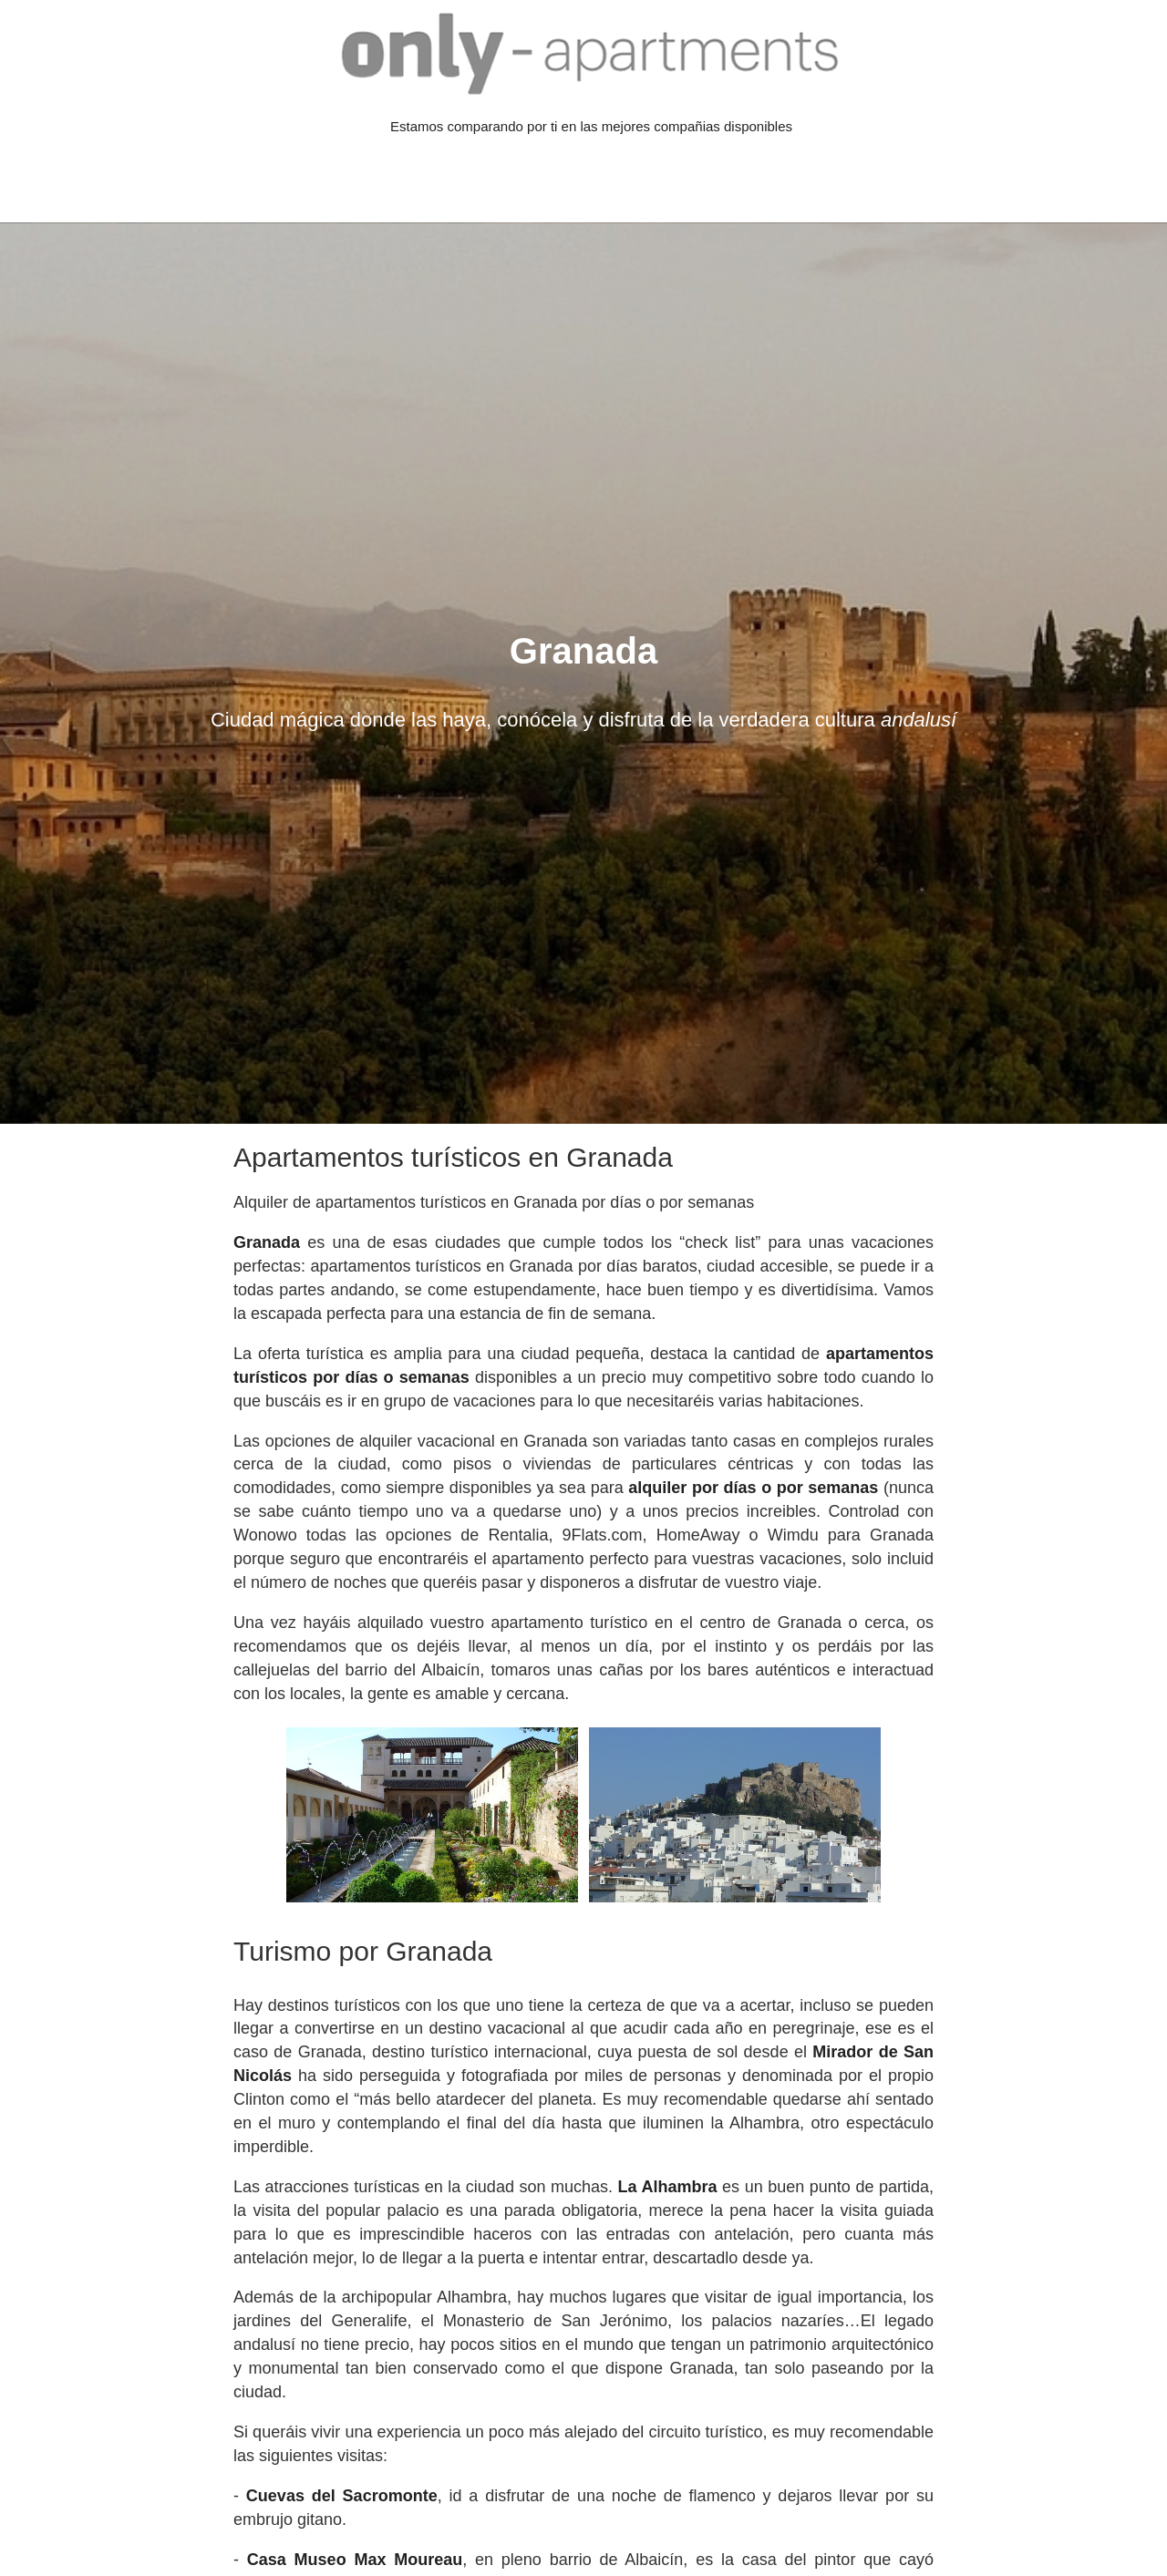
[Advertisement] (332, 180)
